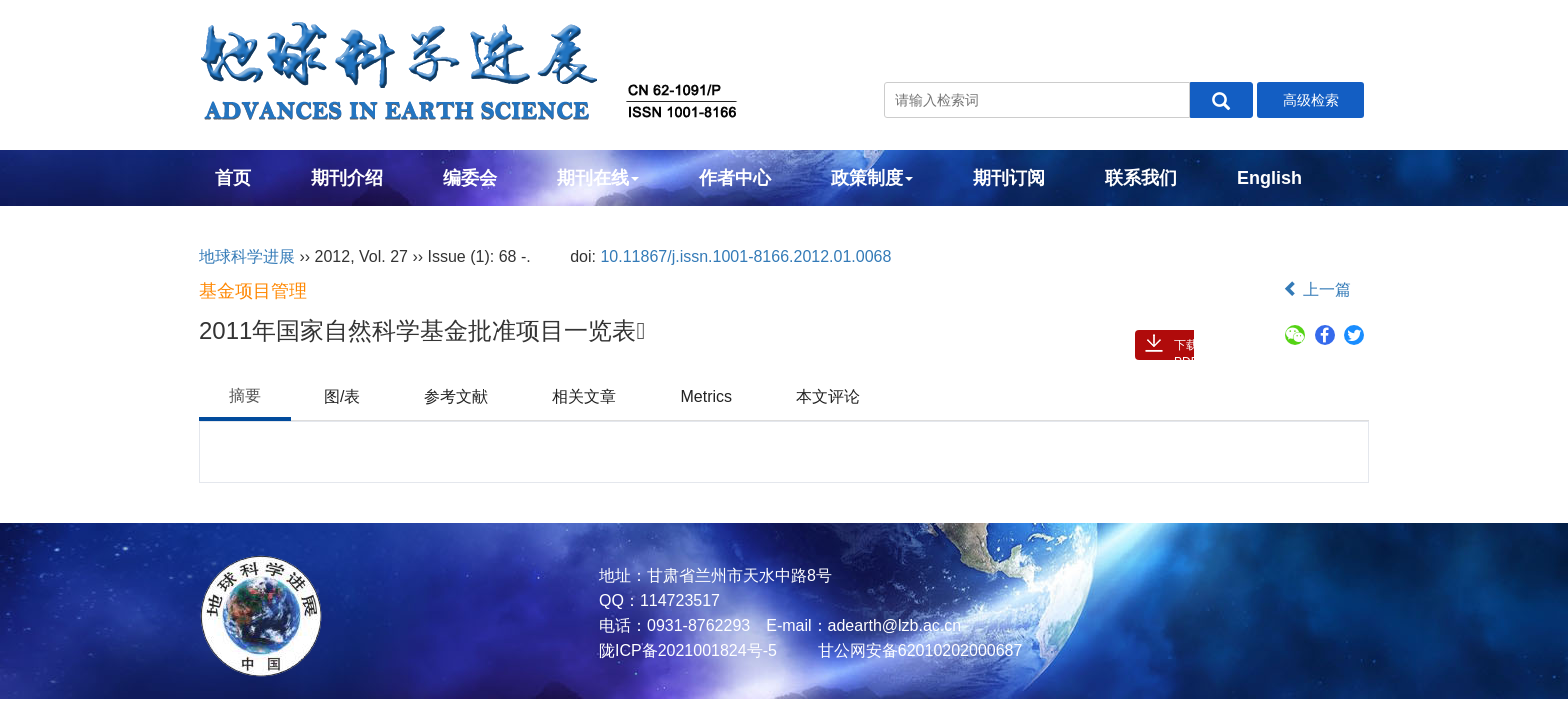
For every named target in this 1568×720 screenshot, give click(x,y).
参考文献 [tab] (456, 396)
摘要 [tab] (245, 395)
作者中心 (735, 178)
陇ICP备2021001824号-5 (688, 650)
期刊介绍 (347, 178)
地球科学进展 (247, 256)
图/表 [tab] (342, 396)
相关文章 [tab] (584, 396)
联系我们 (1141, 178)
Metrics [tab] (706, 396)
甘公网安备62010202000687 (917, 650)
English (1269, 178)
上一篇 (1317, 289)
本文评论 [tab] (828, 396)
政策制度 (872, 178)
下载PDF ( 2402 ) (1187, 349)
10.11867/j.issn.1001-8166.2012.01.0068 (745, 256)
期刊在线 (598, 178)
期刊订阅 (1009, 178)
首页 (233, 178)
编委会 (470, 178)
